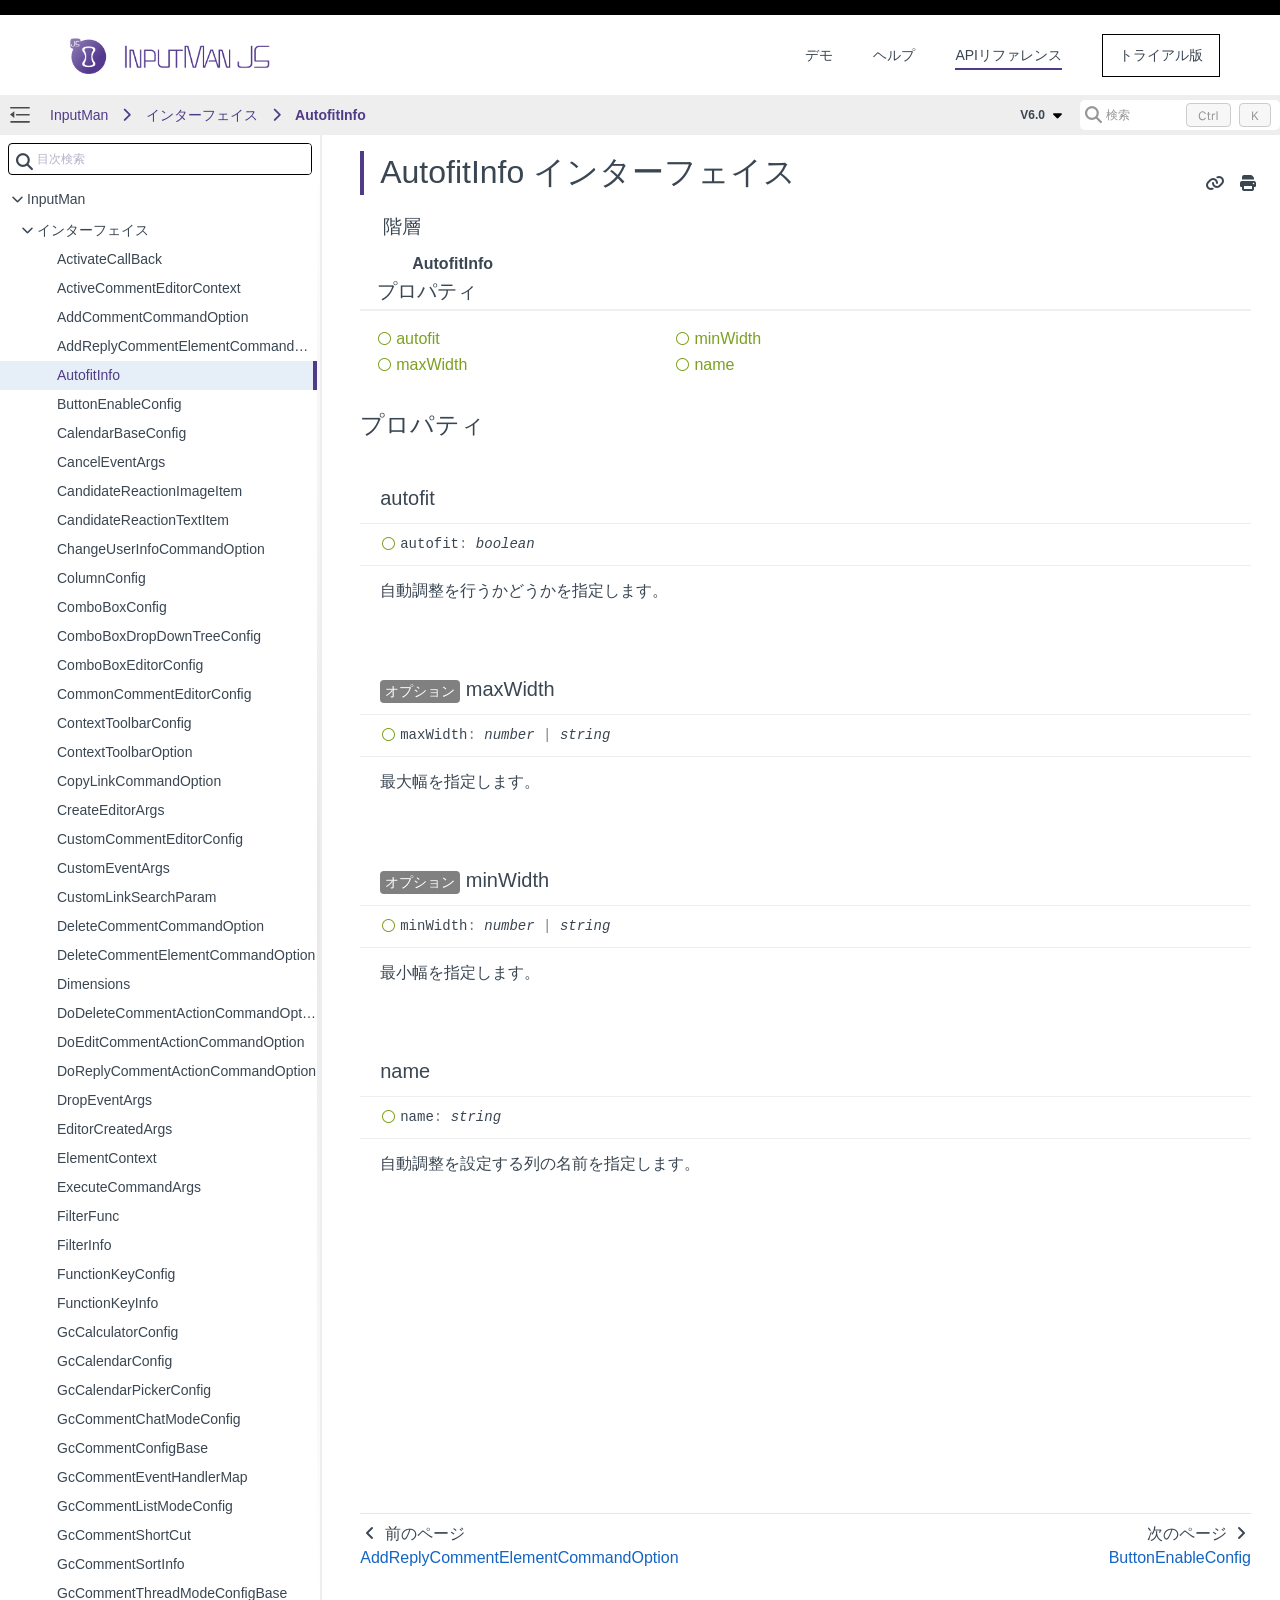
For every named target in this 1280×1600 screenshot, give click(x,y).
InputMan (79, 115)
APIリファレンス (1008, 55)
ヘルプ (894, 55)
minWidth (727, 338)
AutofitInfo (330, 115)
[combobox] (160, 159)
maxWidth (431, 364)
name (714, 364)
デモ (819, 55)
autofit (418, 338)
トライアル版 (1161, 55)
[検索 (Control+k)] (1180, 115)
